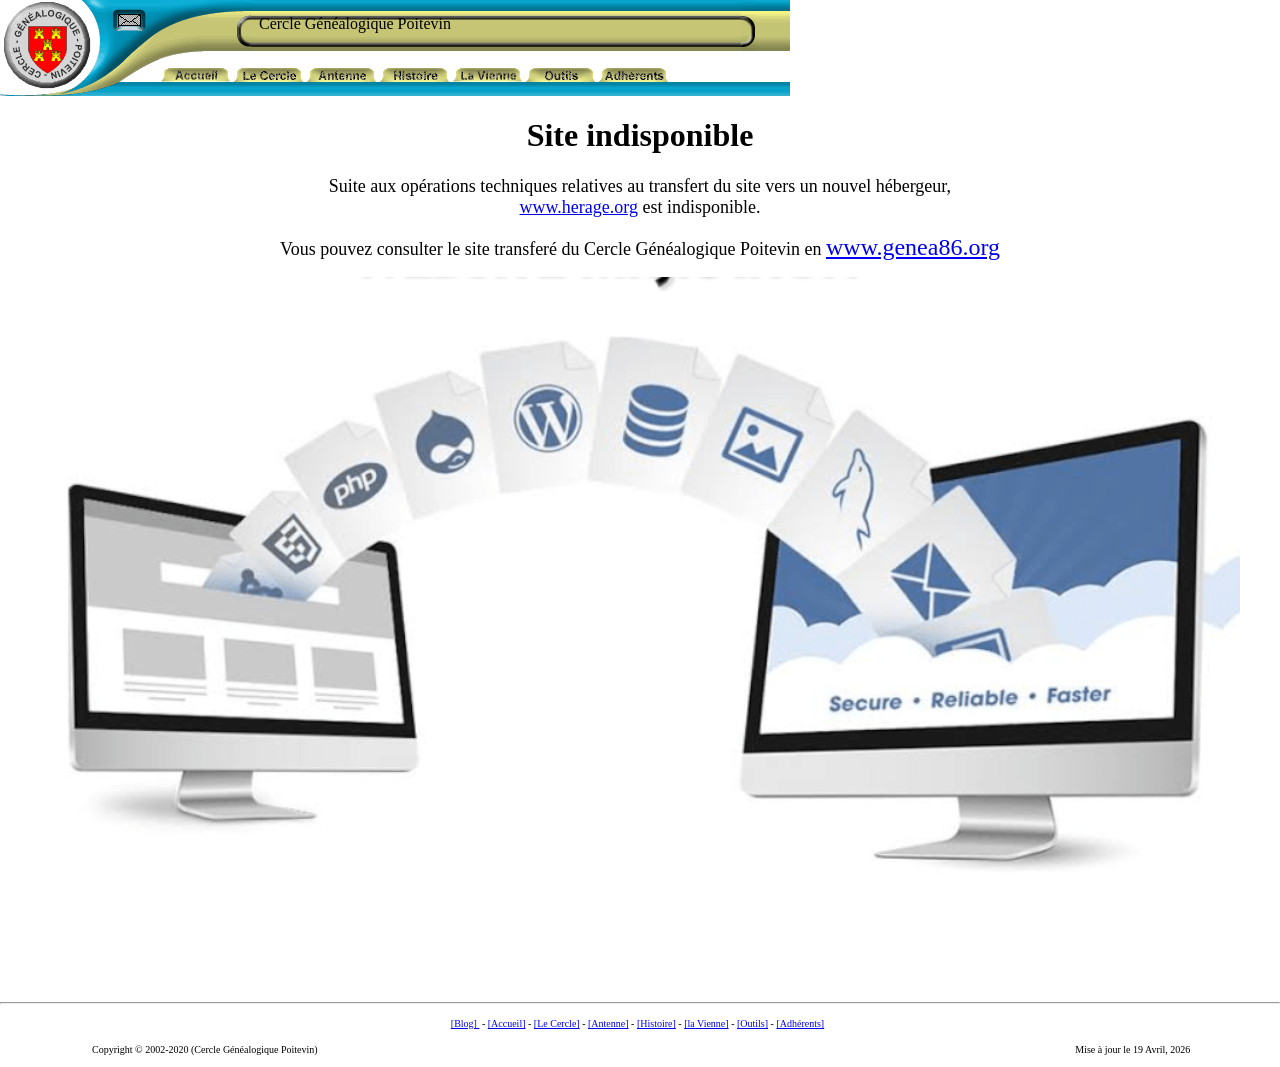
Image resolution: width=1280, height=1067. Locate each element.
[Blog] (465, 1023)
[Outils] (752, 1023)
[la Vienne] (706, 1023)
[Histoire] (656, 1023)
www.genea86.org (913, 247)
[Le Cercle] (557, 1023)
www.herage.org (579, 207)
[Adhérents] (800, 1023)
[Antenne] (608, 1023)
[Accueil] (507, 1023)
